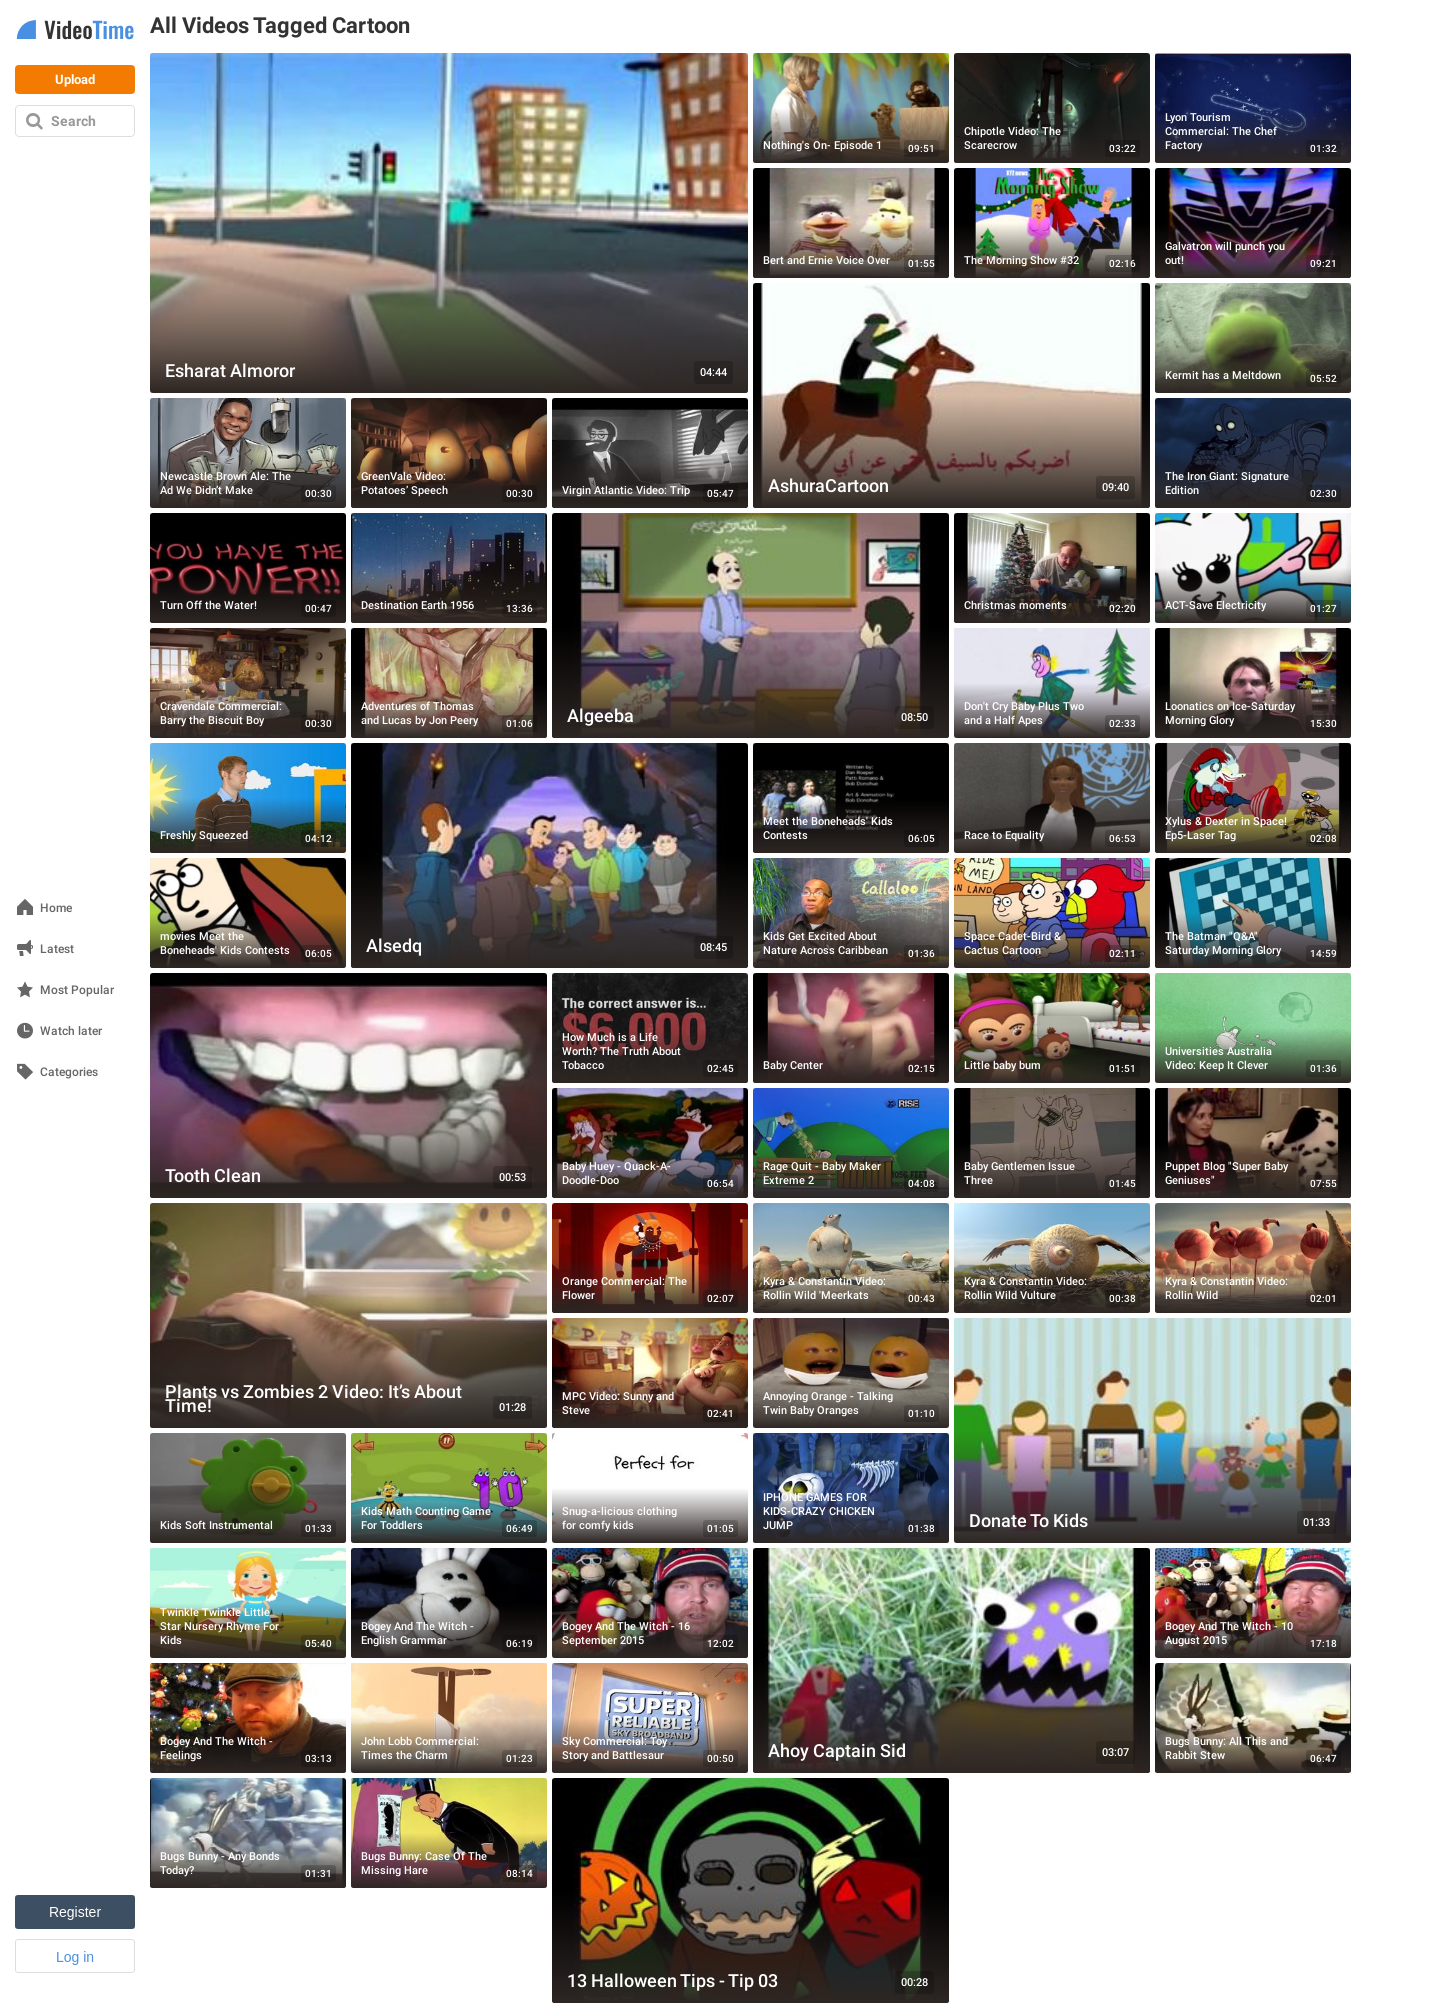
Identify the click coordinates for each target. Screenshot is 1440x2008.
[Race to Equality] (1052, 798)
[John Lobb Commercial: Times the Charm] (449, 1718)
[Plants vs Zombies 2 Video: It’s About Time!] (348, 1315)
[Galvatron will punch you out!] (1253, 223)
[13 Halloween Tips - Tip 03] (750, 1890)
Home (56, 908)
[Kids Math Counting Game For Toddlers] (449, 1488)
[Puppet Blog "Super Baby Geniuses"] (1253, 1143)
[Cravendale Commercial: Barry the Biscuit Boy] (248, 683)
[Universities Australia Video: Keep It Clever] (1253, 1028)
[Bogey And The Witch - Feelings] (248, 1718)
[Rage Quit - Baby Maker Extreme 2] (851, 1143)
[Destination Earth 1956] (449, 568)
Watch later (71, 1031)
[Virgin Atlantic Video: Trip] (650, 453)
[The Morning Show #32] (1052, 223)
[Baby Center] (851, 1028)
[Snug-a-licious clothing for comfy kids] (650, 1488)
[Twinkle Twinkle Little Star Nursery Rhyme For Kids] (248, 1603)
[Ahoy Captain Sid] (951, 1660)
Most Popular (77, 990)
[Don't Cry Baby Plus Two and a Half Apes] (1052, 683)
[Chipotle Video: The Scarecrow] (1052, 108)
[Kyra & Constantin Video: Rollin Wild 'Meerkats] (851, 1258)
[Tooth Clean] (348, 1085)
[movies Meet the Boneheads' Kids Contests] (248, 913)
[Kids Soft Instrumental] (248, 1488)
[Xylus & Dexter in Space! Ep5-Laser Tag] (1253, 798)
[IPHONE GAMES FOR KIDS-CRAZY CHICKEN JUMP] (851, 1488)
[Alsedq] (549, 855)
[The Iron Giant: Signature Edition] (1253, 453)
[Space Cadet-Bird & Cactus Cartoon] (1052, 913)
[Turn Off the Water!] (248, 568)
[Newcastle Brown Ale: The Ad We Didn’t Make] (248, 453)
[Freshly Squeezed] (248, 798)
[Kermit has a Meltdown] (1253, 338)
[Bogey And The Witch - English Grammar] (449, 1603)
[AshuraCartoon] (951, 395)
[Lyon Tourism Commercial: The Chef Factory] (1253, 108)
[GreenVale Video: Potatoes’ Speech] (449, 453)
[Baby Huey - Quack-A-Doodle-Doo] (650, 1143)
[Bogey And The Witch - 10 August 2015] (1253, 1603)
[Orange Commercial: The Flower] (650, 1258)
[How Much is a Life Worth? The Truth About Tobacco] (650, 1028)
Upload (75, 79)
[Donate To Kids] (1152, 1430)
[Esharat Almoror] (449, 223)
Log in (75, 1957)
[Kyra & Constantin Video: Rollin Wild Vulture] (1052, 1258)
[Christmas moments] (1052, 568)
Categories (69, 1072)
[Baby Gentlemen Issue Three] (1052, 1143)
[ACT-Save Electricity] (1253, 568)
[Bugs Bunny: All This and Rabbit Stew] (1253, 1718)
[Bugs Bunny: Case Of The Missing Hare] (449, 1833)
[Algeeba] (750, 625)
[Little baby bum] (1052, 1028)
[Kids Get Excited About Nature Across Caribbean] (851, 913)
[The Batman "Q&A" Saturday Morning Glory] (1253, 913)
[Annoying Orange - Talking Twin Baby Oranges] (851, 1373)
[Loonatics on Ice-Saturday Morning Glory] (1253, 683)
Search (73, 121)
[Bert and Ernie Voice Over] (851, 223)
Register (75, 1912)
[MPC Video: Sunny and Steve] (650, 1373)
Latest (57, 949)
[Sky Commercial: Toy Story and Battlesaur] (650, 1718)
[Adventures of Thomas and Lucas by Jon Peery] (449, 683)
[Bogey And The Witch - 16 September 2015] (650, 1603)
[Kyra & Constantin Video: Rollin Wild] (1253, 1258)
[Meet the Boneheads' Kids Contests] (851, 798)
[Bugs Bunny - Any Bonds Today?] (248, 1833)
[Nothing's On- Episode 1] (851, 108)
